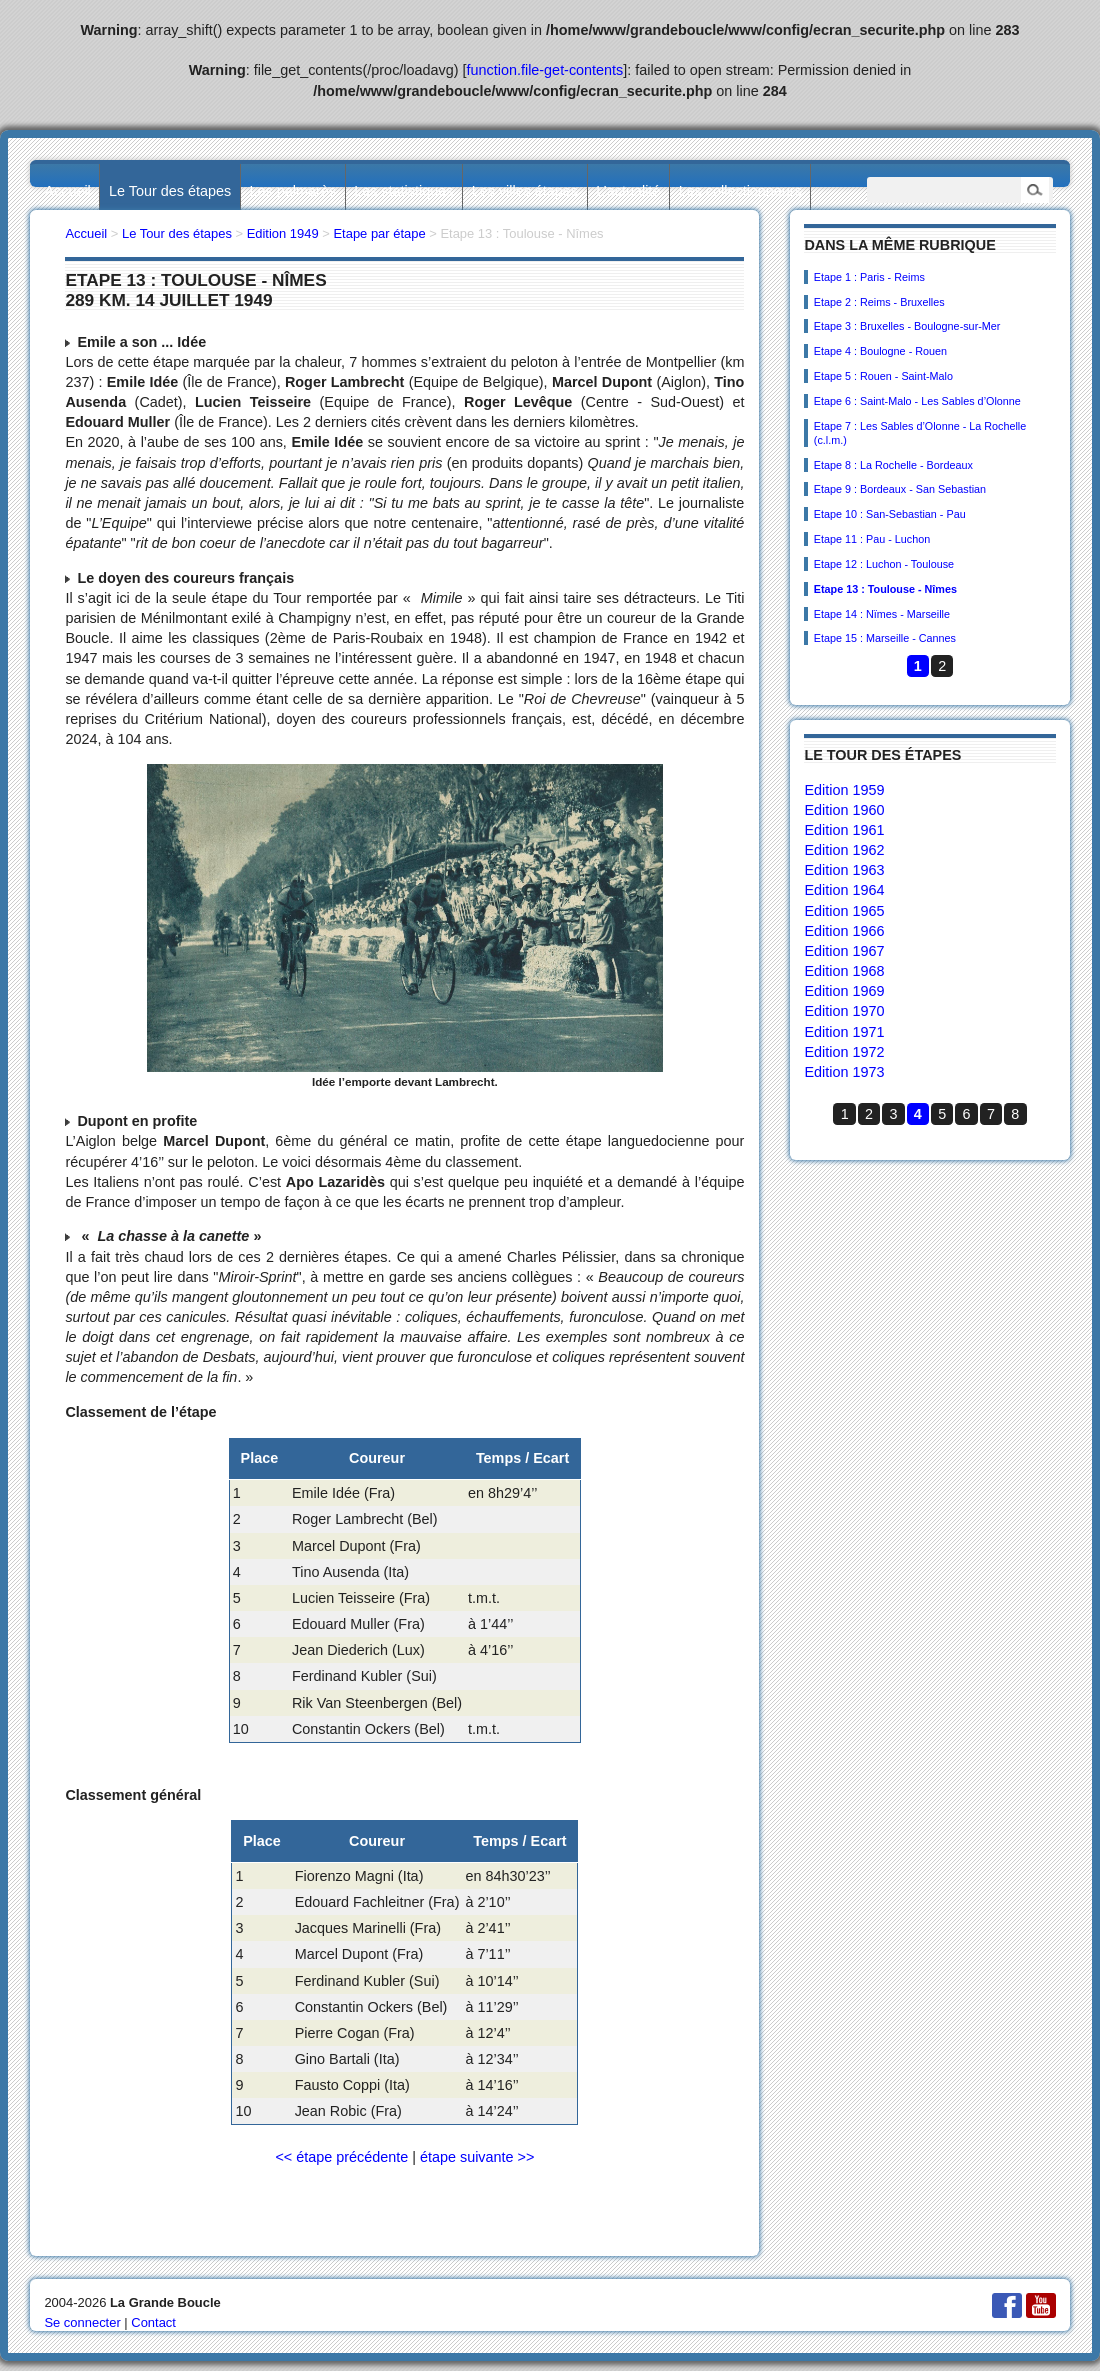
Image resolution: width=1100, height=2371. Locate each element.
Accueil (67, 191)
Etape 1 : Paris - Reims (869, 277)
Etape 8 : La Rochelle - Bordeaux (893, 465)
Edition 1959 (844, 790)
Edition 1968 (844, 971)
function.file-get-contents (545, 70)
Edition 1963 (844, 870)
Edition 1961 (844, 830)
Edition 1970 (844, 1011)
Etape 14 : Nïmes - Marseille (882, 614)
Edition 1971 (844, 1032)
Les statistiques (403, 191)
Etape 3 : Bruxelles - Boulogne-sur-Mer (907, 326)
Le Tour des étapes (170, 191)
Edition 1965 (844, 911)
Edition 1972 (844, 1052)
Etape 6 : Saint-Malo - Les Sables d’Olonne (917, 401)
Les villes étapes (525, 191)
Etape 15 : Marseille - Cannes (885, 638)
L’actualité (628, 191)
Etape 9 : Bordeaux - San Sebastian (900, 489)
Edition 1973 (844, 1072)
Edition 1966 (844, 931)
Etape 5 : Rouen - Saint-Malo (883, 376)
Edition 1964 (844, 890)
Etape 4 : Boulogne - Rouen (880, 351)
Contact (153, 2322)
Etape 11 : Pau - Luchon (872, 539)
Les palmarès (293, 191)
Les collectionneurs (740, 191)
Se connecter (82, 2322)
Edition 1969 (844, 991)
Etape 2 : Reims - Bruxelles (879, 302)
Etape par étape (379, 233)
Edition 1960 (844, 810)
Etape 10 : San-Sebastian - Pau (890, 514)
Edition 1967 (844, 951)
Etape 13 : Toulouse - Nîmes (885, 589)
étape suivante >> (477, 2157)
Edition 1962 (844, 850)
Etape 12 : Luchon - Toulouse (884, 564)
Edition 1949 (283, 233)
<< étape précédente (341, 2157)
